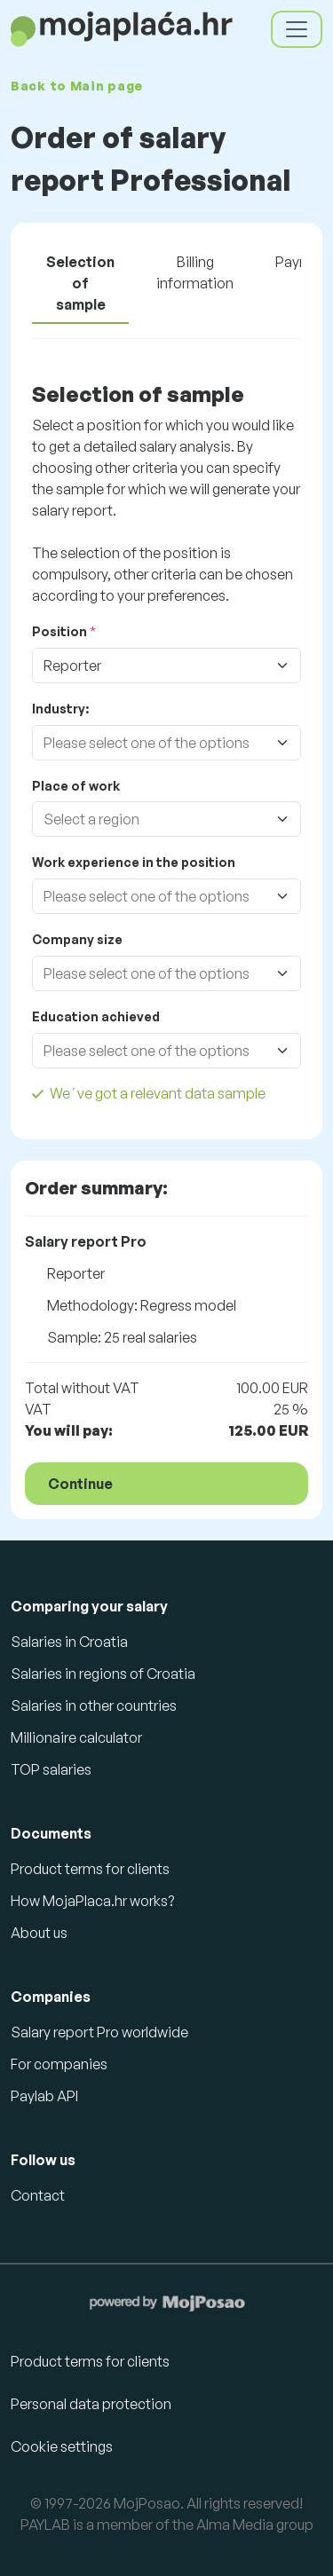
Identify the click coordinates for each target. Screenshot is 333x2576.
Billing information (195, 272)
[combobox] (149, 742)
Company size (77, 939)
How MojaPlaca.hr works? (92, 1901)
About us (39, 1933)
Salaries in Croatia (69, 1641)
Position (59, 631)
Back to (77, 85)
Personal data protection (91, 2404)
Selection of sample (80, 283)
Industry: (60, 708)
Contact (38, 2195)
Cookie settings (62, 2446)
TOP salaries (51, 1769)
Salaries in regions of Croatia (103, 1673)
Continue (80, 1484)
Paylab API (44, 2096)
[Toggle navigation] (296, 29)
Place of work (76, 785)
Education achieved (96, 1016)
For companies (59, 2064)
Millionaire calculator (76, 1737)
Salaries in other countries (94, 1705)
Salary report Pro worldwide (99, 2032)
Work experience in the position (133, 862)
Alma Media (235, 2524)
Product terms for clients (90, 1869)
